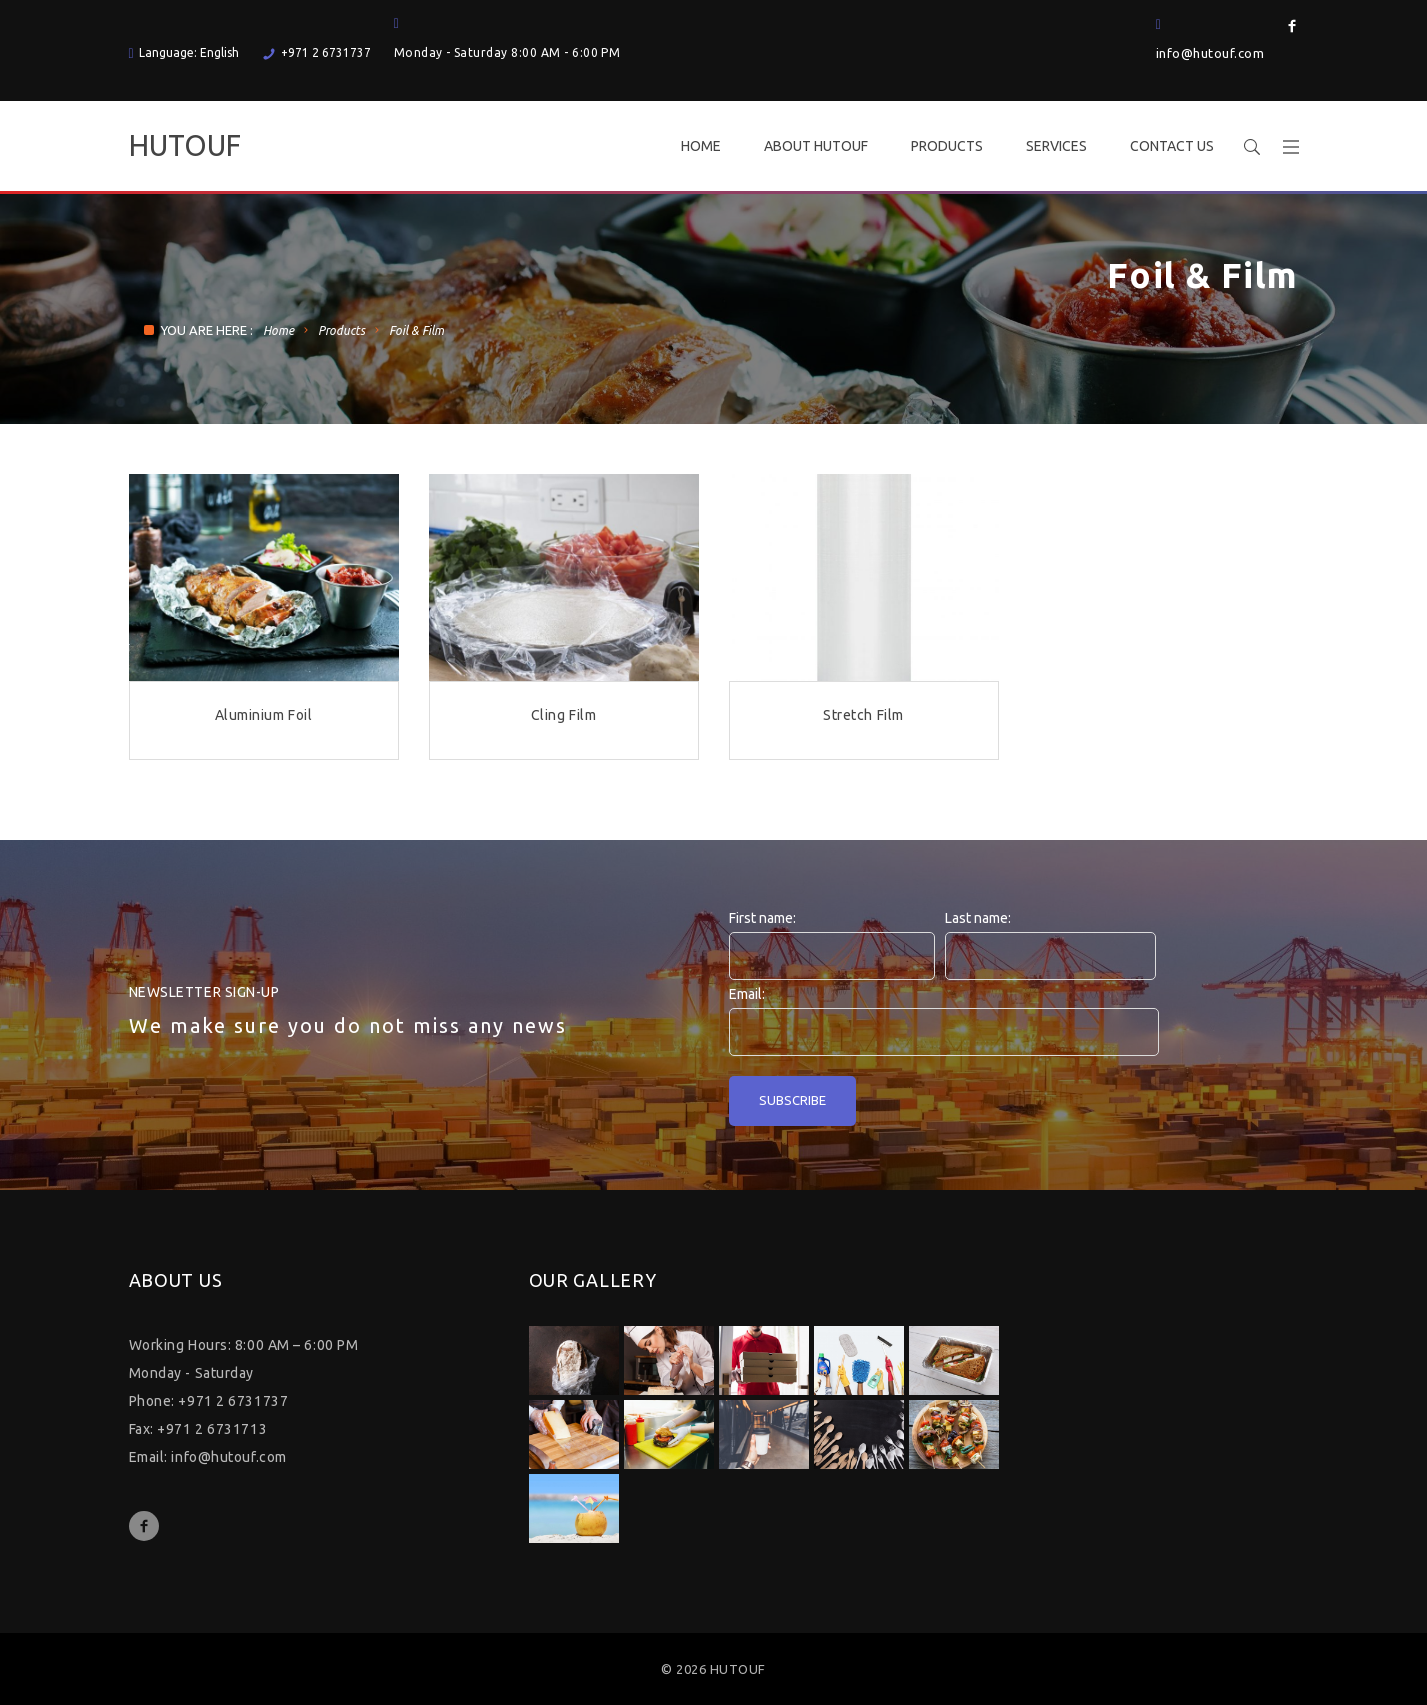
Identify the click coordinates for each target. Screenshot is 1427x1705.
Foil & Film (416, 330)
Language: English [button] (184, 52)
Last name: (978, 918)
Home (278, 330)
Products (341, 330)
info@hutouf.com (1210, 53)
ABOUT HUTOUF (816, 146)
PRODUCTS (947, 146)
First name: (762, 918)
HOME (701, 146)
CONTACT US (1172, 146)
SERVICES (1056, 146)
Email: (747, 994)
